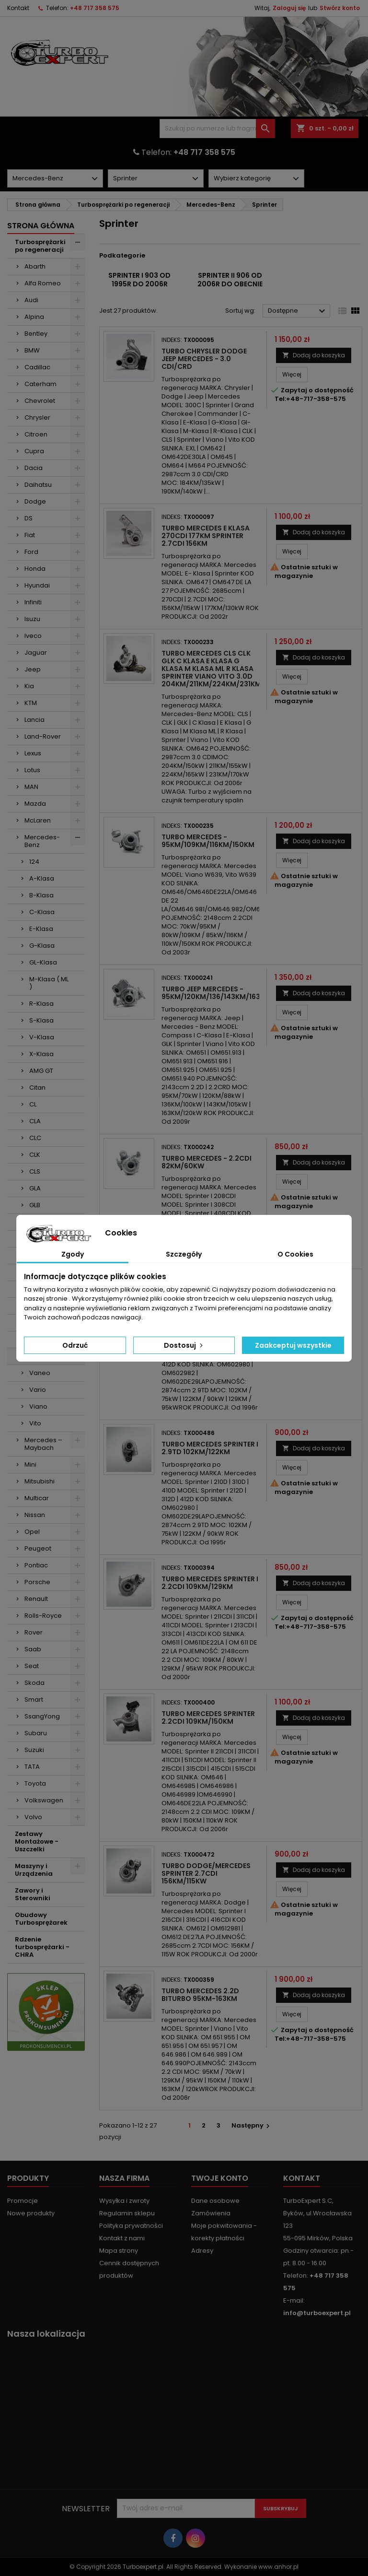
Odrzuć (75, 1345)
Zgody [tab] (72, 1254)
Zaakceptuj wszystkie (293, 1345)
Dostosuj (184, 1345)
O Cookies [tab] (295, 1254)
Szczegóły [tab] (184, 1254)
